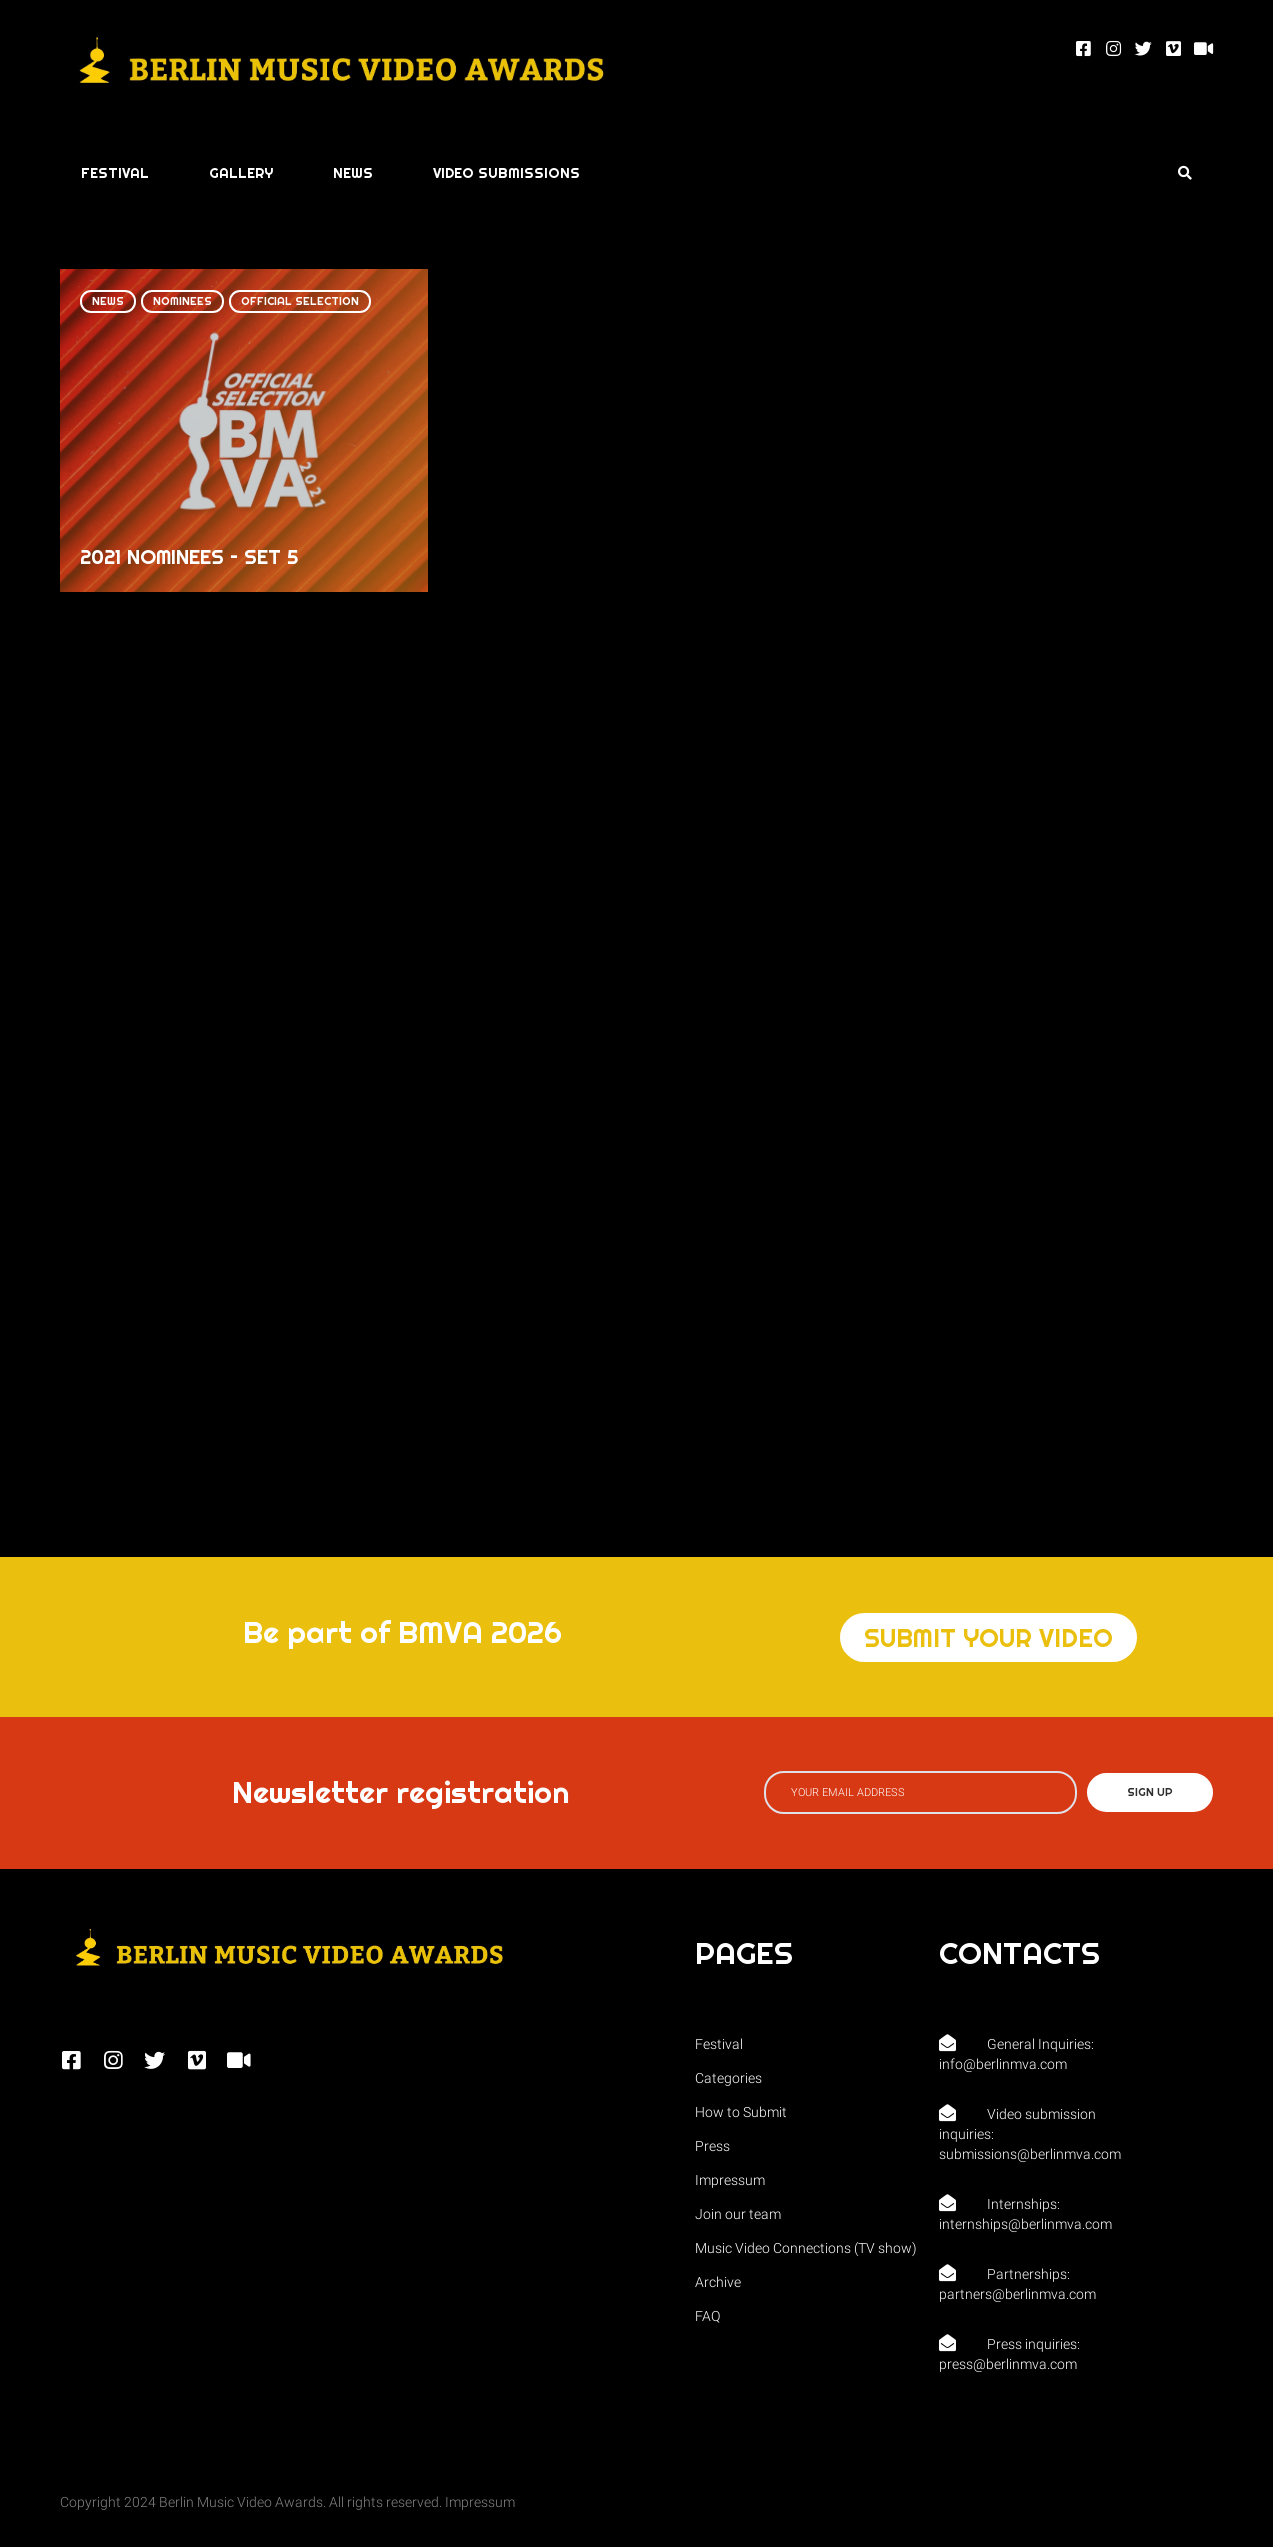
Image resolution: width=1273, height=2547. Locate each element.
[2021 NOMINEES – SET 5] (244, 430)
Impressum (480, 2502)
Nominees (182, 301)
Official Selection (300, 301)
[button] (988, 1637)
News (108, 301)
